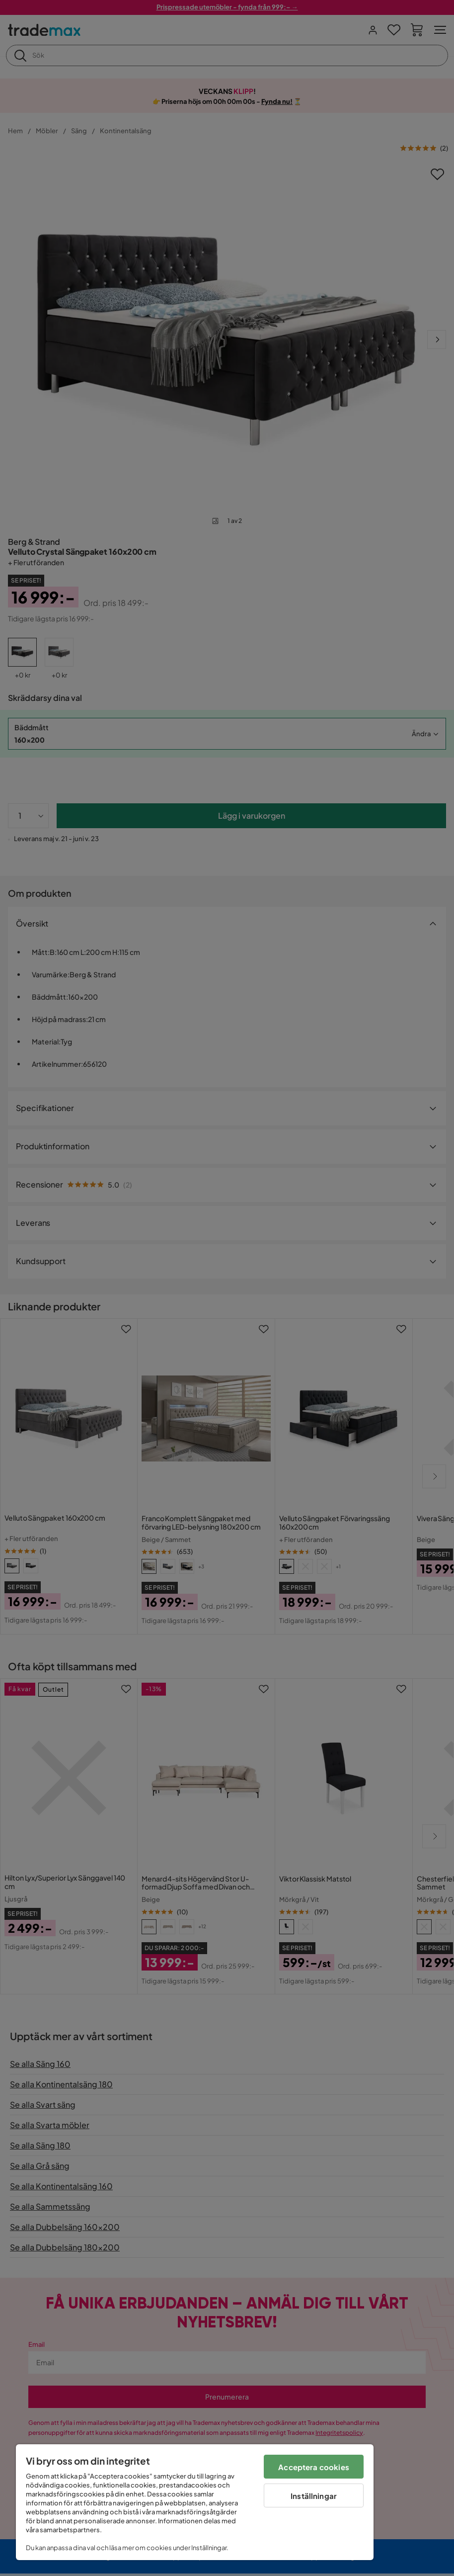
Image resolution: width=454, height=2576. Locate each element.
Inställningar (314, 2495)
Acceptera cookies (313, 2467)
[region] (195, 2502)
